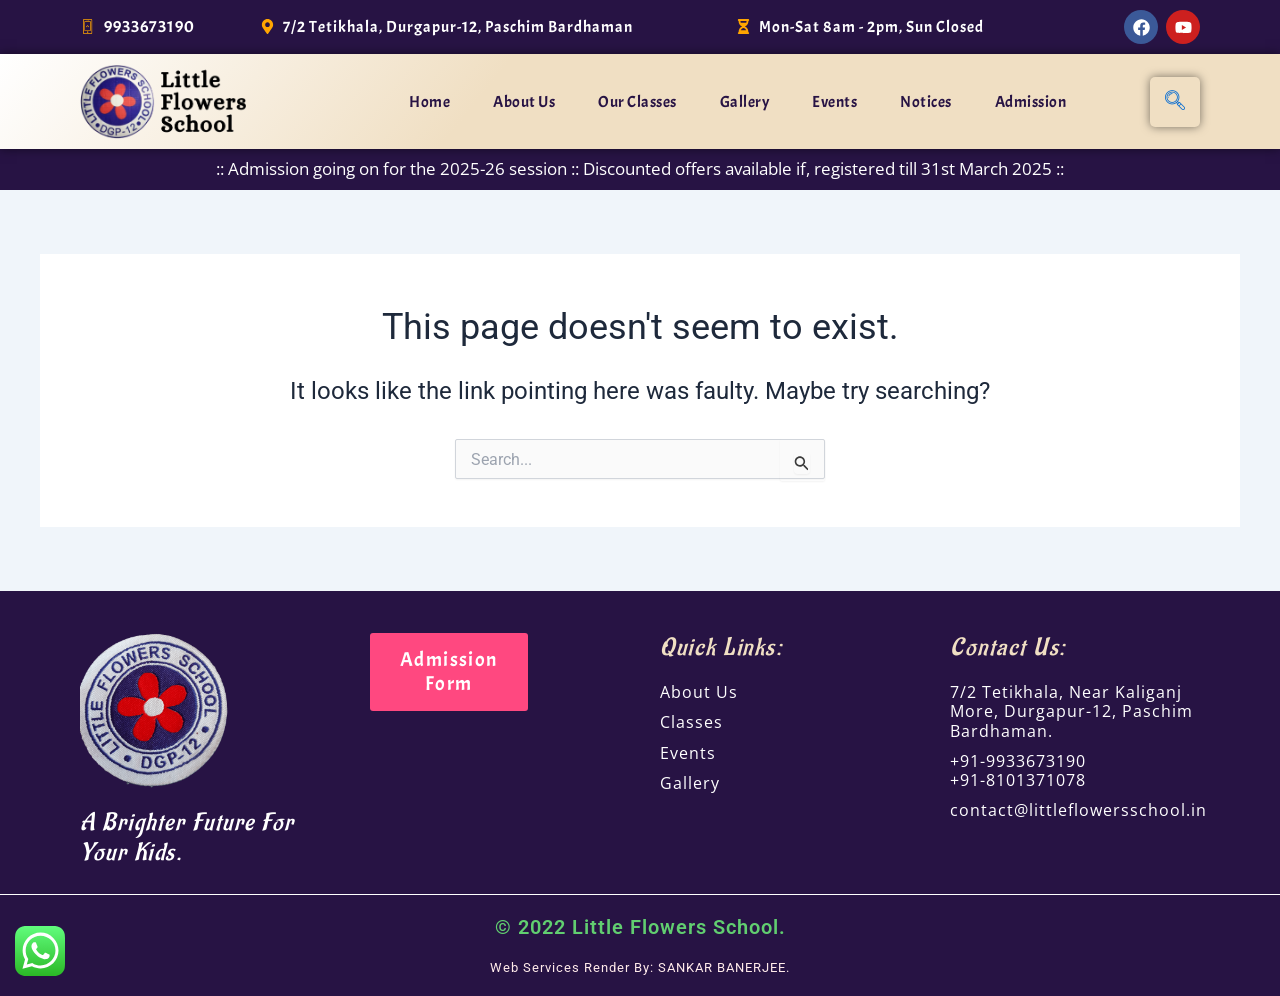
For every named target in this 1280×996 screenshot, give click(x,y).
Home (429, 102)
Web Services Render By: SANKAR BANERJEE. (640, 967)
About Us (524, 102)
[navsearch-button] (1175, 102)
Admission (1031, 102)
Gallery (745, 102)
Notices (926, 102)
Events (834, 102)
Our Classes (637, 102)
